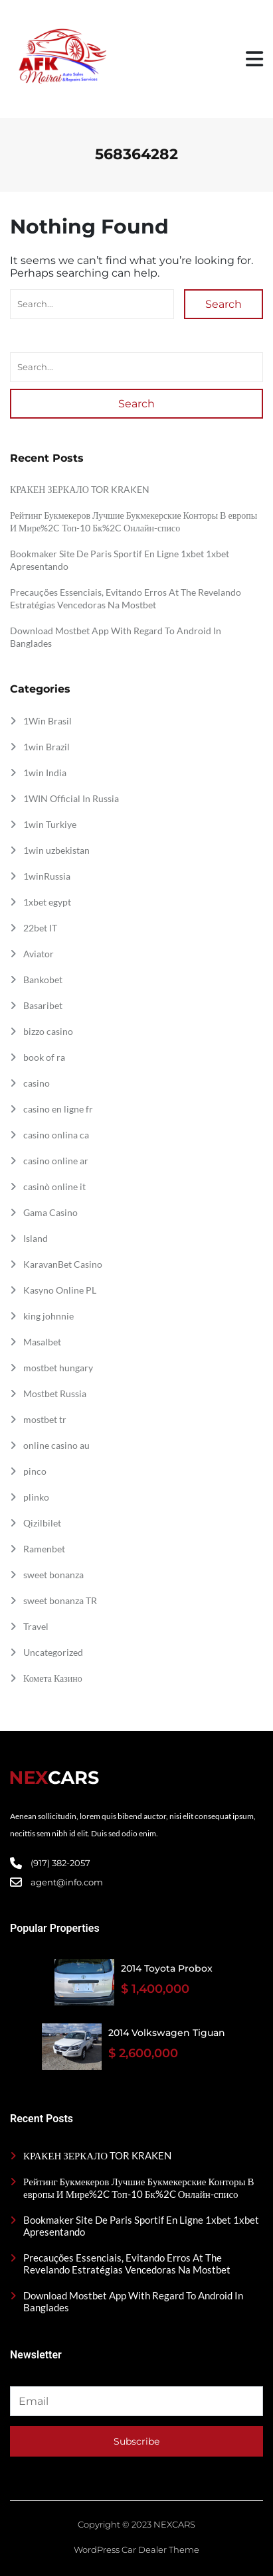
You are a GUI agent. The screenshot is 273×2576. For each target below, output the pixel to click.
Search (223, 304)
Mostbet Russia (54, 1393)
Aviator (38, 953)
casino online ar (55, 1160)
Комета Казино (52, 1678)
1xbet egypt (47, 902)
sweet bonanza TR (60, 1600)
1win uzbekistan (56, 850)
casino (36, 1083)
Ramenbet (44, 1548)
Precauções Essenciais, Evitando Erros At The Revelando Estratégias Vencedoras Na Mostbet (126, 2263)
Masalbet (42, 1341)
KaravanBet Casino (62, 1264)
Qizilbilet (42, 1522)
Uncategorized (53, 1652)
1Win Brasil (47, 720)
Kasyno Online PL (59, 1290)
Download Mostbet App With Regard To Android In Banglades (133, 2301)
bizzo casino (48, 1031)
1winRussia (46, 876)
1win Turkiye (49, 824)
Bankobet (42, 979)
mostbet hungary (58, 1367)
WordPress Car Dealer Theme (136, 2549)
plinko (36, 1497)
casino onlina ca (56, 1134)
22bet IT (40, 927)
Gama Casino (50, 1212)
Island (35, 1238)
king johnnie (48, 1316)
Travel (35, 1626)
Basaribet (42, 1005)
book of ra (44, 1057)
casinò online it (54, 1186)
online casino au (56, 1445)
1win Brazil (46, 746)
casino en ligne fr (58, 1109)
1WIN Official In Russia (71, 798)
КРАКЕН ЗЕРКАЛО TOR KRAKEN (79, 489)
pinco (34, 1471)
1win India (44, 772)
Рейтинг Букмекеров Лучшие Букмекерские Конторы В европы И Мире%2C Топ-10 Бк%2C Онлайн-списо (138, 2187)
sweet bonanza (53, 1574)
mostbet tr (44, 1419)
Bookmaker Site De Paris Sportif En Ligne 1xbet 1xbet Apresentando (141, 2226)
